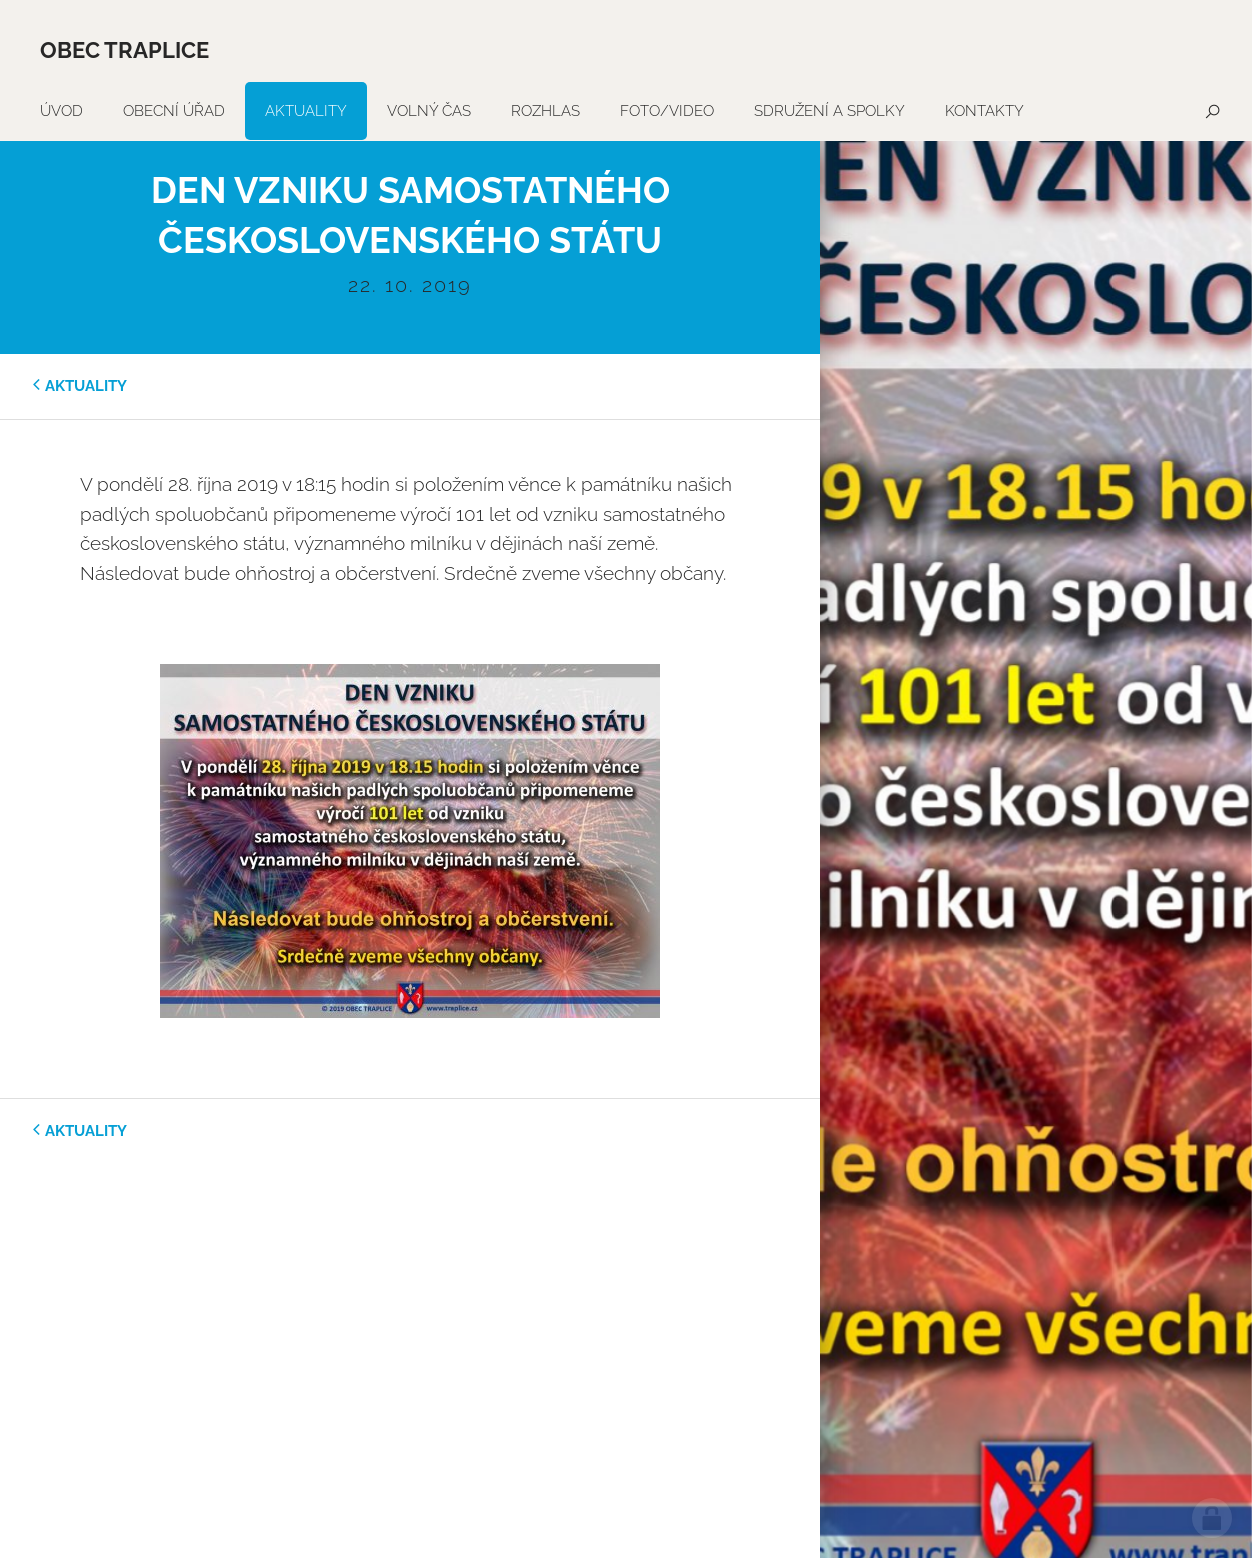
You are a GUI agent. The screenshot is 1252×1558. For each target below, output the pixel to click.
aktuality (86, 386)
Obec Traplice (124, 50)
